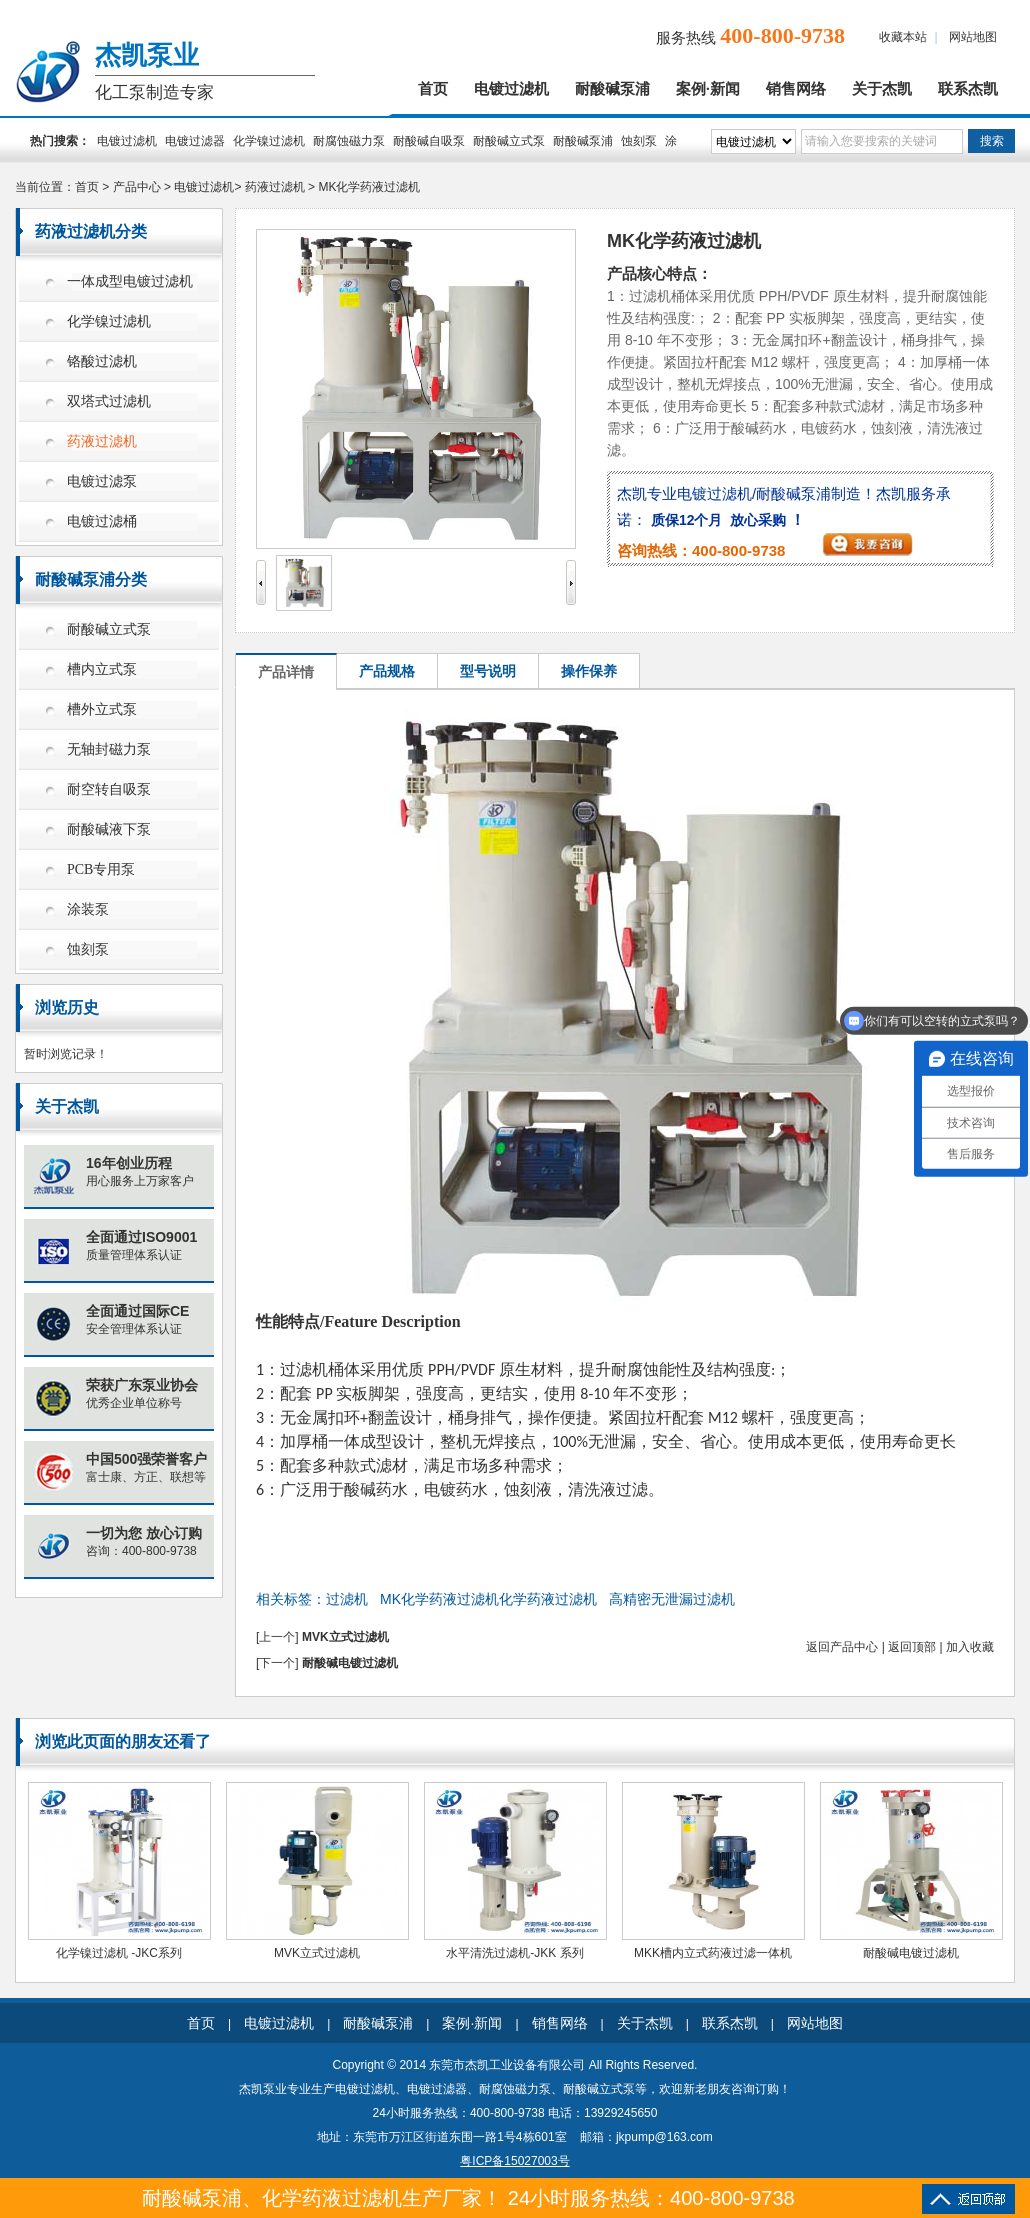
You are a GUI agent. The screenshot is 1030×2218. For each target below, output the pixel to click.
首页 (433, 89)
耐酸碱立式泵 (509, 141)
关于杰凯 (882, 89)
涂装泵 (88, 909)
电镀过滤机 (511, 89)
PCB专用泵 (101, 869)
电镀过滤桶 (102, 521)
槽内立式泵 (102, 669)
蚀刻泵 (639, 141)
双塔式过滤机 (109, 401)
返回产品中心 (842, 1647)
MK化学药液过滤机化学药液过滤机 (488, 1599)
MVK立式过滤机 (345, 1637)
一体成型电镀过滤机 (130, 281)
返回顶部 (912, 1647)
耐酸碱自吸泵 (429, 141)
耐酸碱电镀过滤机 (350, 1663)
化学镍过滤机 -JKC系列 (119, 1953)
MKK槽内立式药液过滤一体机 (713, 1953)
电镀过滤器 (195, 141)
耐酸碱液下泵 (109, 829)
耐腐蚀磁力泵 (349, 141)
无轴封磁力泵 (109, 749)
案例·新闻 (708, 89)
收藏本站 (903, 37)
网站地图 (973, 37)
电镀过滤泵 (102, 481)
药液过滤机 (275, 187)
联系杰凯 (968, 89)
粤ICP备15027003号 (514, 2161)
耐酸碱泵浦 (612, 89)
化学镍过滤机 (269, 141)
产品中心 (137, 187)
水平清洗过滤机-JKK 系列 (514, 1953)
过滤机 (347, 1599)
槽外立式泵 (102, 709)
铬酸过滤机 (102, 361)
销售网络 (796, 89)
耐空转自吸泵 (109, 789)
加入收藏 (970, 1647)
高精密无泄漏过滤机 (672, 1599)
